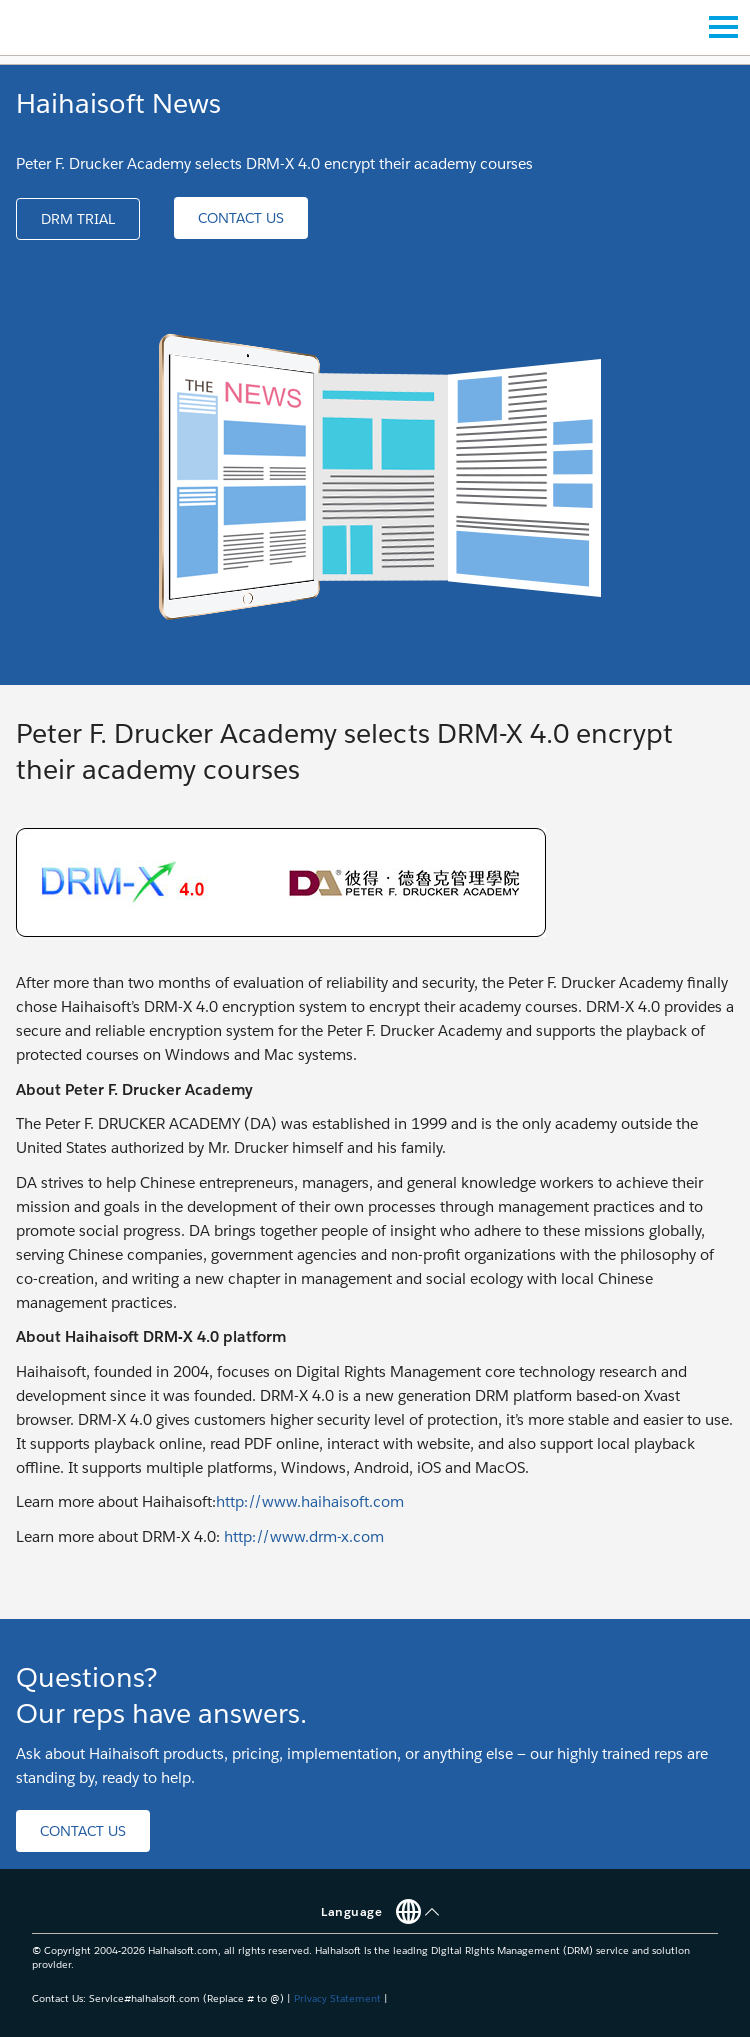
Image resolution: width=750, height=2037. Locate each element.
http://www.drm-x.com (304, 1536)
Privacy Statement (337, 1998)
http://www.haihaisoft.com (310, 1501)
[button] (78, 219)
